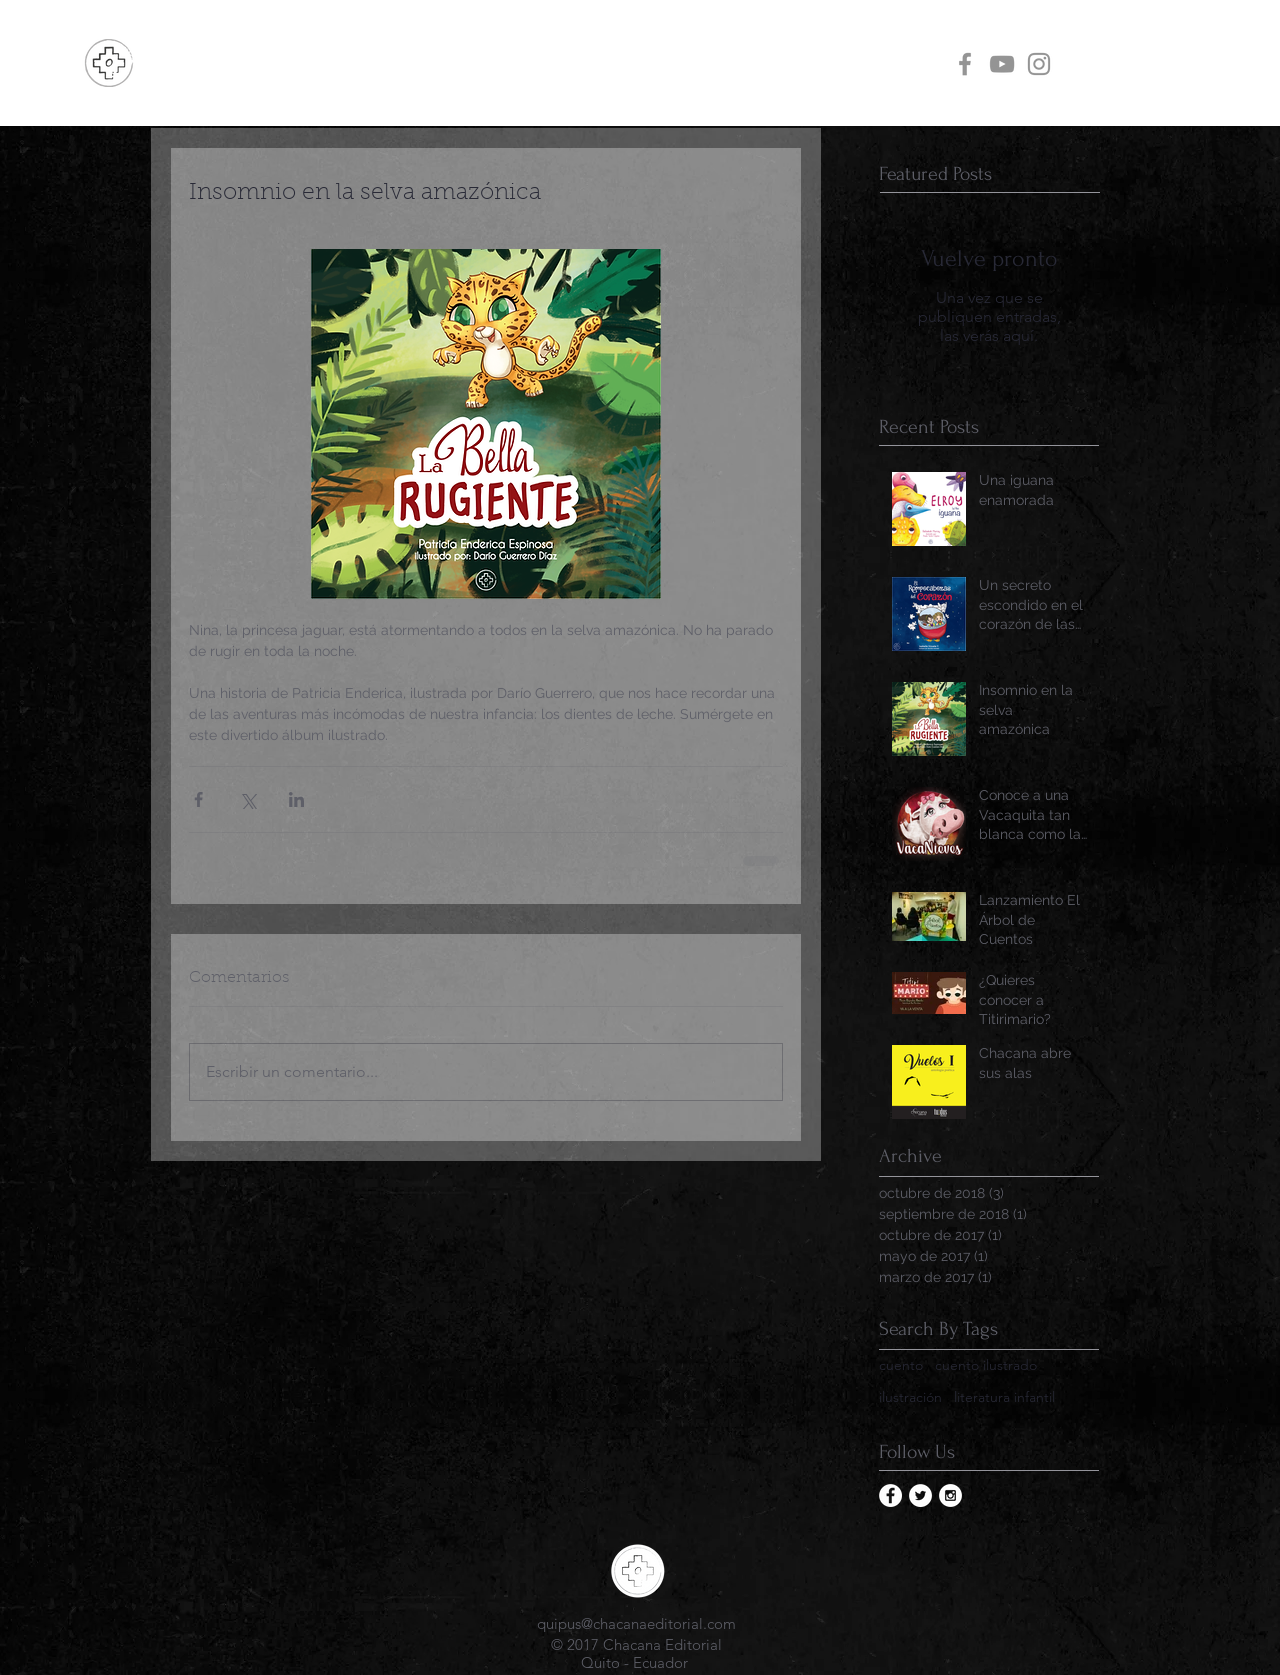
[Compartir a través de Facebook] (198, 799)
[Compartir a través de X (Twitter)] (247, 799)
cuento (901, 1365)
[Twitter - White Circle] (920, 1495)
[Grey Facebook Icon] (965, 64)
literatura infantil (1004, 1397)
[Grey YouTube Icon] (1002, 64)
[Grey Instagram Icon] (1039, 64)
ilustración (910, 1397)
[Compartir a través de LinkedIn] (296, 799)
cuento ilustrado (986, 1365)
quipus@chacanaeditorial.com (636, 1623)
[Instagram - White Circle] (950, 1495)
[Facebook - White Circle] (890, 1495)
